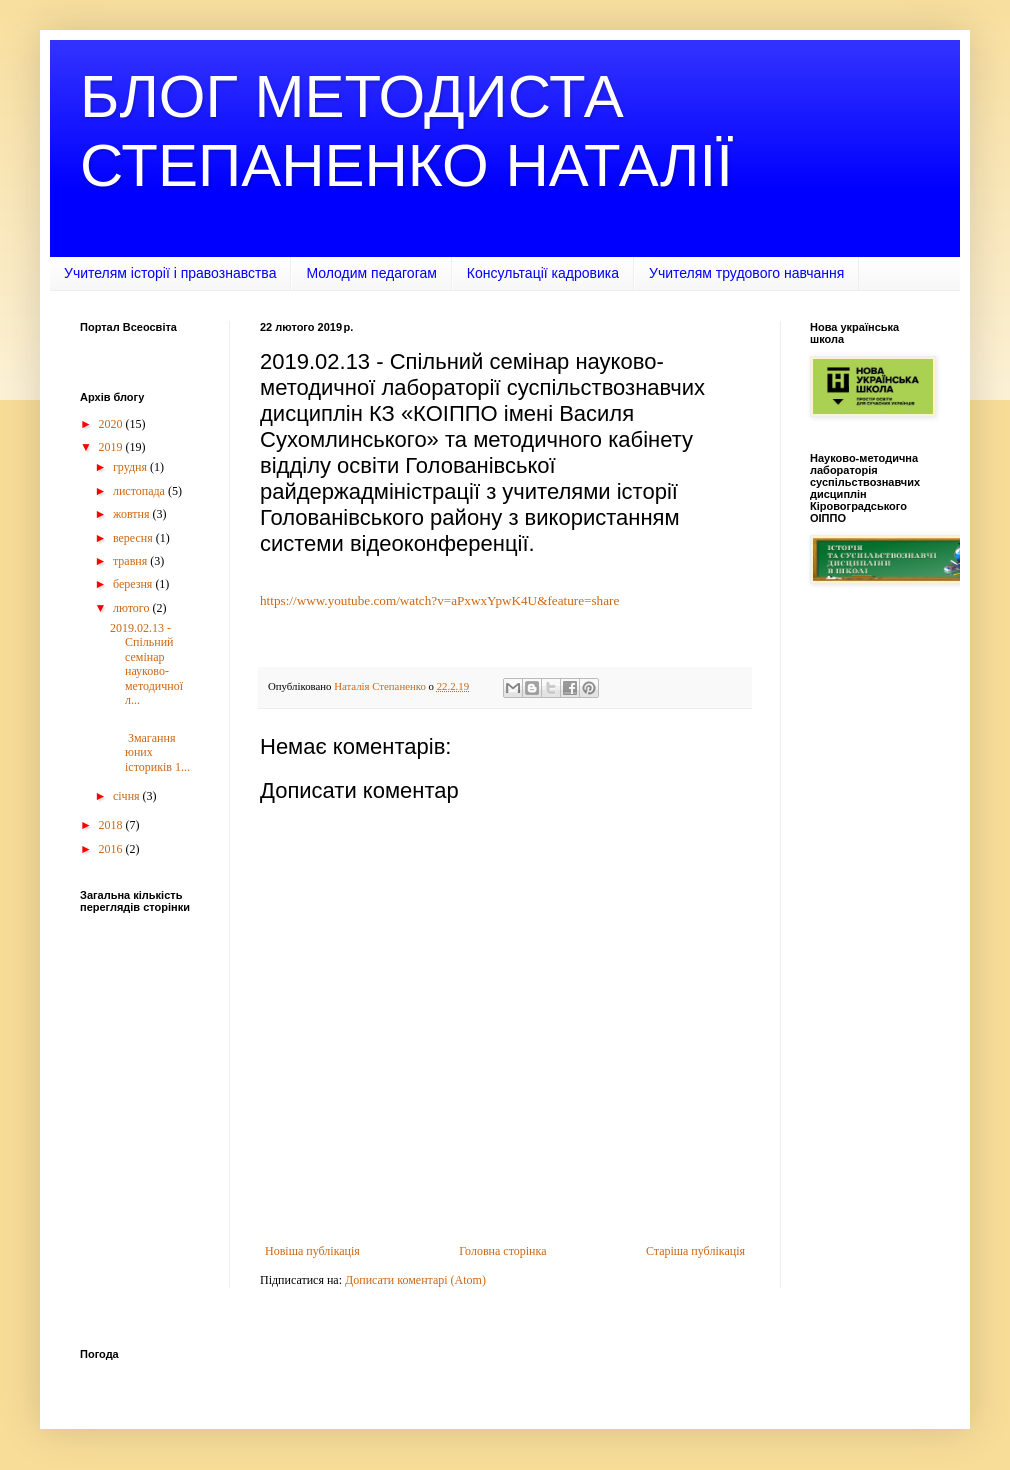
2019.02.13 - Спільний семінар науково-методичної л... (146, 664)
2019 (112, 447)
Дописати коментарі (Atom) (415, 1280)
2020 (112, 424)
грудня (131, 467)
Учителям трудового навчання (746, 273)
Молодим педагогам (371, 273)
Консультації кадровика (543, 273)
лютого (133, 608)
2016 (112, 849)
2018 (112, 825)
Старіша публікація (695, 1251)
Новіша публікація (312, 1251)
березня (134, 584)
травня (131, 561)
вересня (134, 538)
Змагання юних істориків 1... (150, 744)
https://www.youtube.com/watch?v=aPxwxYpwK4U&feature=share (439, 600)
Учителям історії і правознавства (170, 273)
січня (128, 796)
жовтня (133, 514)
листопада (140, 491)
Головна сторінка (502, 1251)
